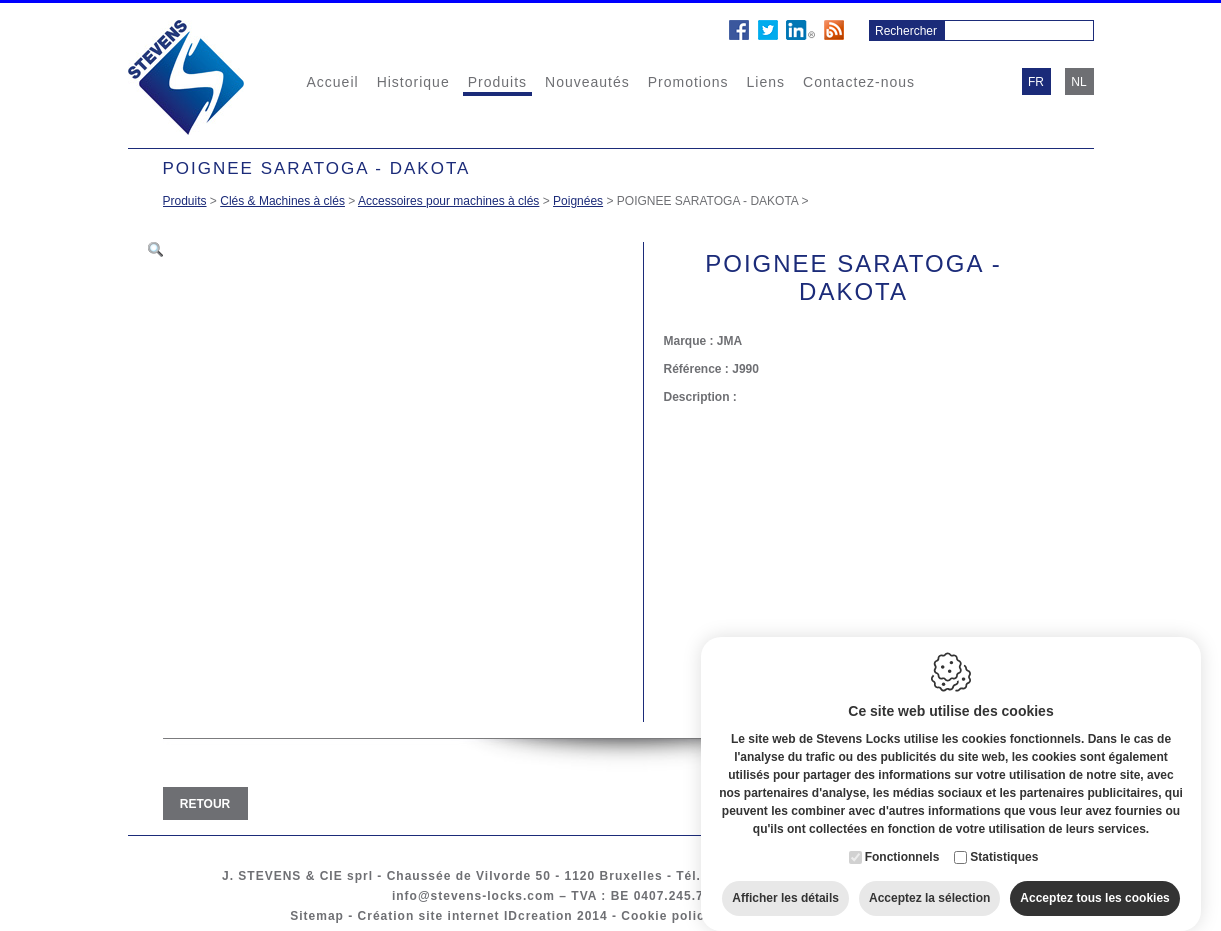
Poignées (578, 201)
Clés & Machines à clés (282, 201)
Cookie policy (666, 916)
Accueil (333, 82)
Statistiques (1004, 838)
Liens (766, 82)
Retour (205, 804)
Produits (497, 82)
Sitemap (317, 916)
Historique (413, 82)
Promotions (688, 82)
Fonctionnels (902, 838)
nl (1078, 82)
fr (1036, 82)
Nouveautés (587, 82)
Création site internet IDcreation (465, 916)
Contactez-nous (859, 82)
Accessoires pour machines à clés (448, 201)
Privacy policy (773, 916)
